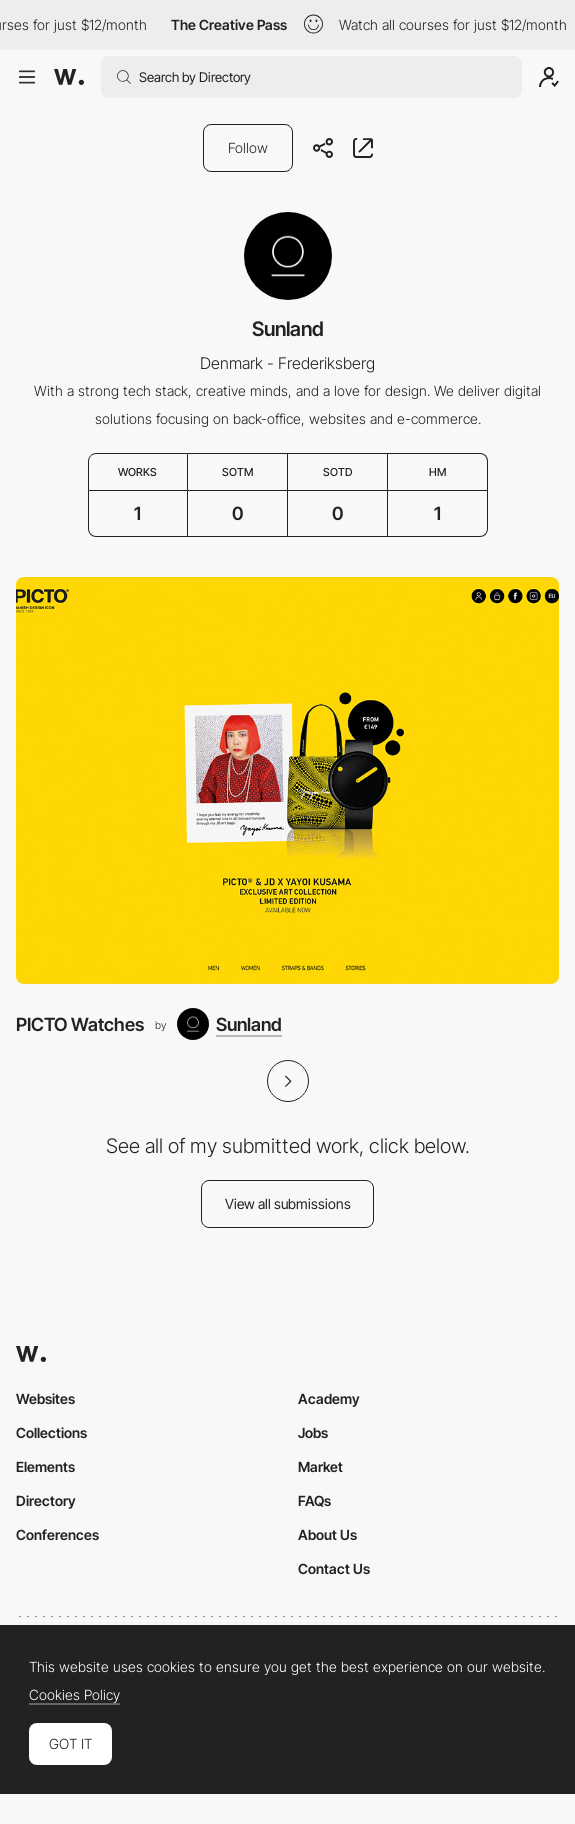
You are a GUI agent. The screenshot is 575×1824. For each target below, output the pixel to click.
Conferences (57, 1534)
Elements (45, 1466)
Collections (51, 1432)
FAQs (314, 1500)
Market (320, 1466)
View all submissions (288, 1203)
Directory (46, 1500)
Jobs (313, 1432)
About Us (327, 1534)
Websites (45, 1398)
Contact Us (334, 1568)
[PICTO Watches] (287, 780)
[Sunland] (229, 1024)
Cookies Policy (74, 1695)
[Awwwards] (69, 77)
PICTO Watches (80, 1024)
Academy (329, 1398)
